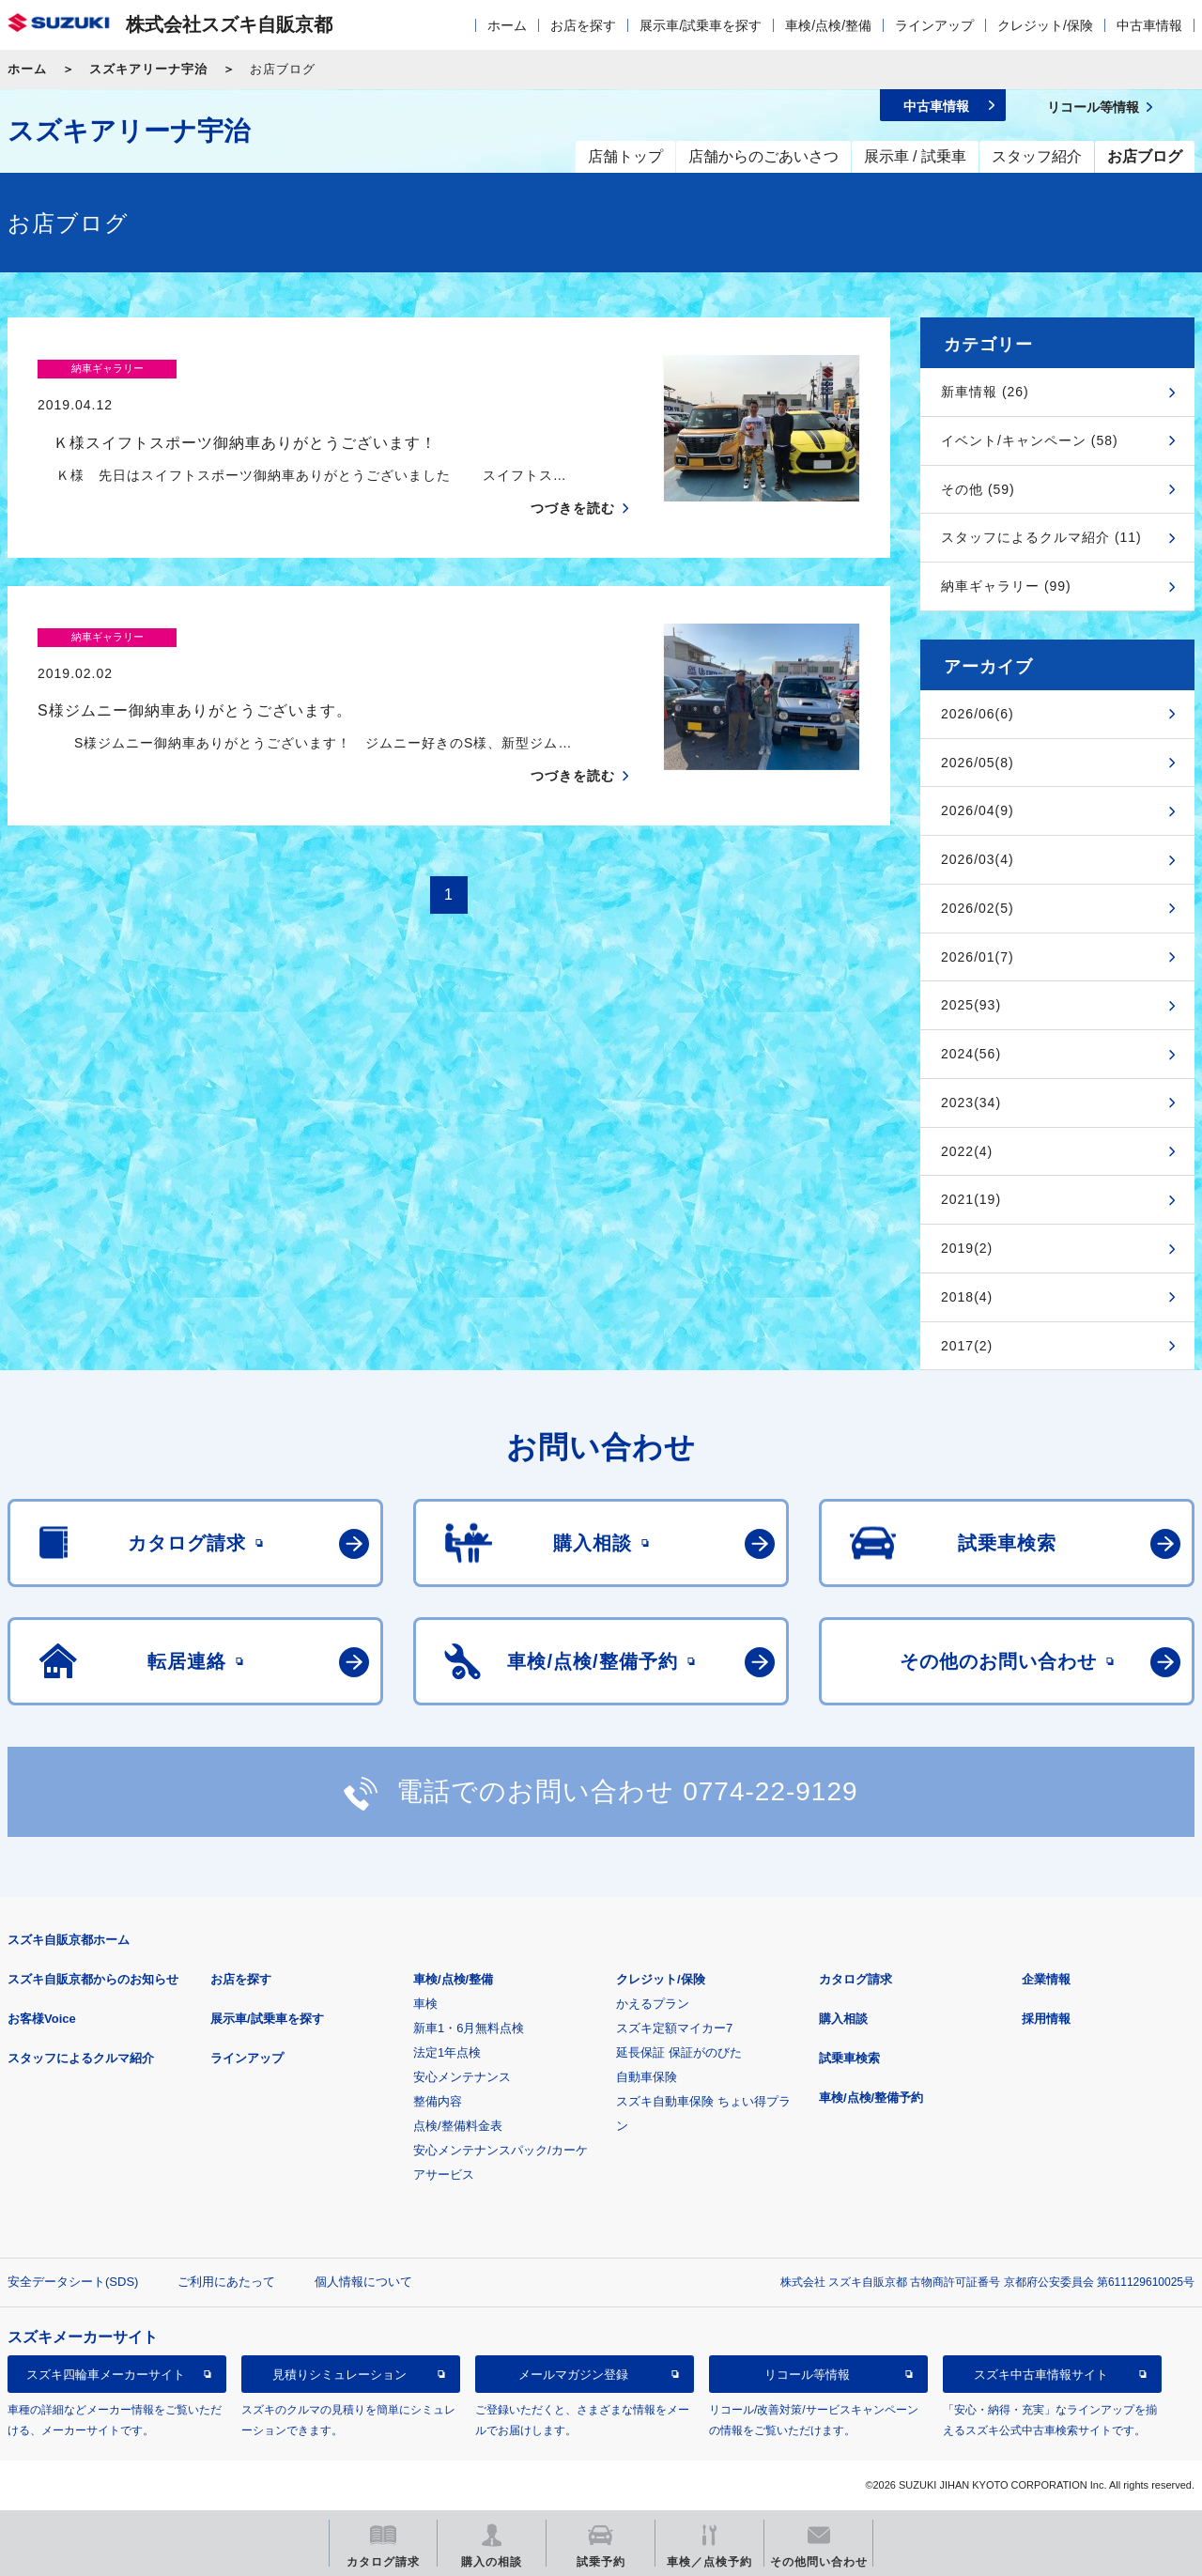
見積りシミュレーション (339, 2375)
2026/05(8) (977, 762)
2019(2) (967, 1248)
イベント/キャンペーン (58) (1029, 440)
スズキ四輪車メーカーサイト (105, 2375)
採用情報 (1046, 2019)
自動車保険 (646, 2077)
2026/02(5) (977, 908)
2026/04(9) (977, 810)
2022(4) (967, 1151)
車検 (425, 2004)
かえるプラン (652, 2004)
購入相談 (843, 2019)
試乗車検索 (849, 2058)
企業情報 (1046, 1979)
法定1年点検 (447, 2052)
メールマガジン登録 (573, 2375)
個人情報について (363, 2282)
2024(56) (971, 1053)
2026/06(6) (977, 713)
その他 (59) (978, 489)
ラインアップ (934, 25)
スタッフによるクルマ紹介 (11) (1041, 537)
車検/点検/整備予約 (871, 2097)
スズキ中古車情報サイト (1041, 2375)
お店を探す (583, 25)
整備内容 (437, 2101)
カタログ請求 (855, 1979)
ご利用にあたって (226, 2282)
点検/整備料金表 (457, 2126)
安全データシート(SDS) (73, 2282)
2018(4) (967, 1296)
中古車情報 (1149, 25)
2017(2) (967, 1345)
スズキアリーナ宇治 (148, 69)
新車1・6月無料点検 (468, 2028)
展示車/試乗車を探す (701, 25)
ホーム (507, 25)
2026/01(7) (977, 956)
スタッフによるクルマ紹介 (81, 2058)
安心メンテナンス (462, 2077)
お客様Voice (42, 2019)
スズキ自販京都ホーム (69, 1940)
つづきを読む (573, 471)
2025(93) (971, 1004)
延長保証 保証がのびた (679, 2052)
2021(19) (971, 1199)
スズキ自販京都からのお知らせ (93, 1979)
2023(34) (971, 1102)
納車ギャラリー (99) (1006, 586)
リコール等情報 (807, 2375)
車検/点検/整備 (828, 25)
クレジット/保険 (1045, 25)
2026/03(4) (977, 859)
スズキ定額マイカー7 (674, 2028)
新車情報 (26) (985, 391)
